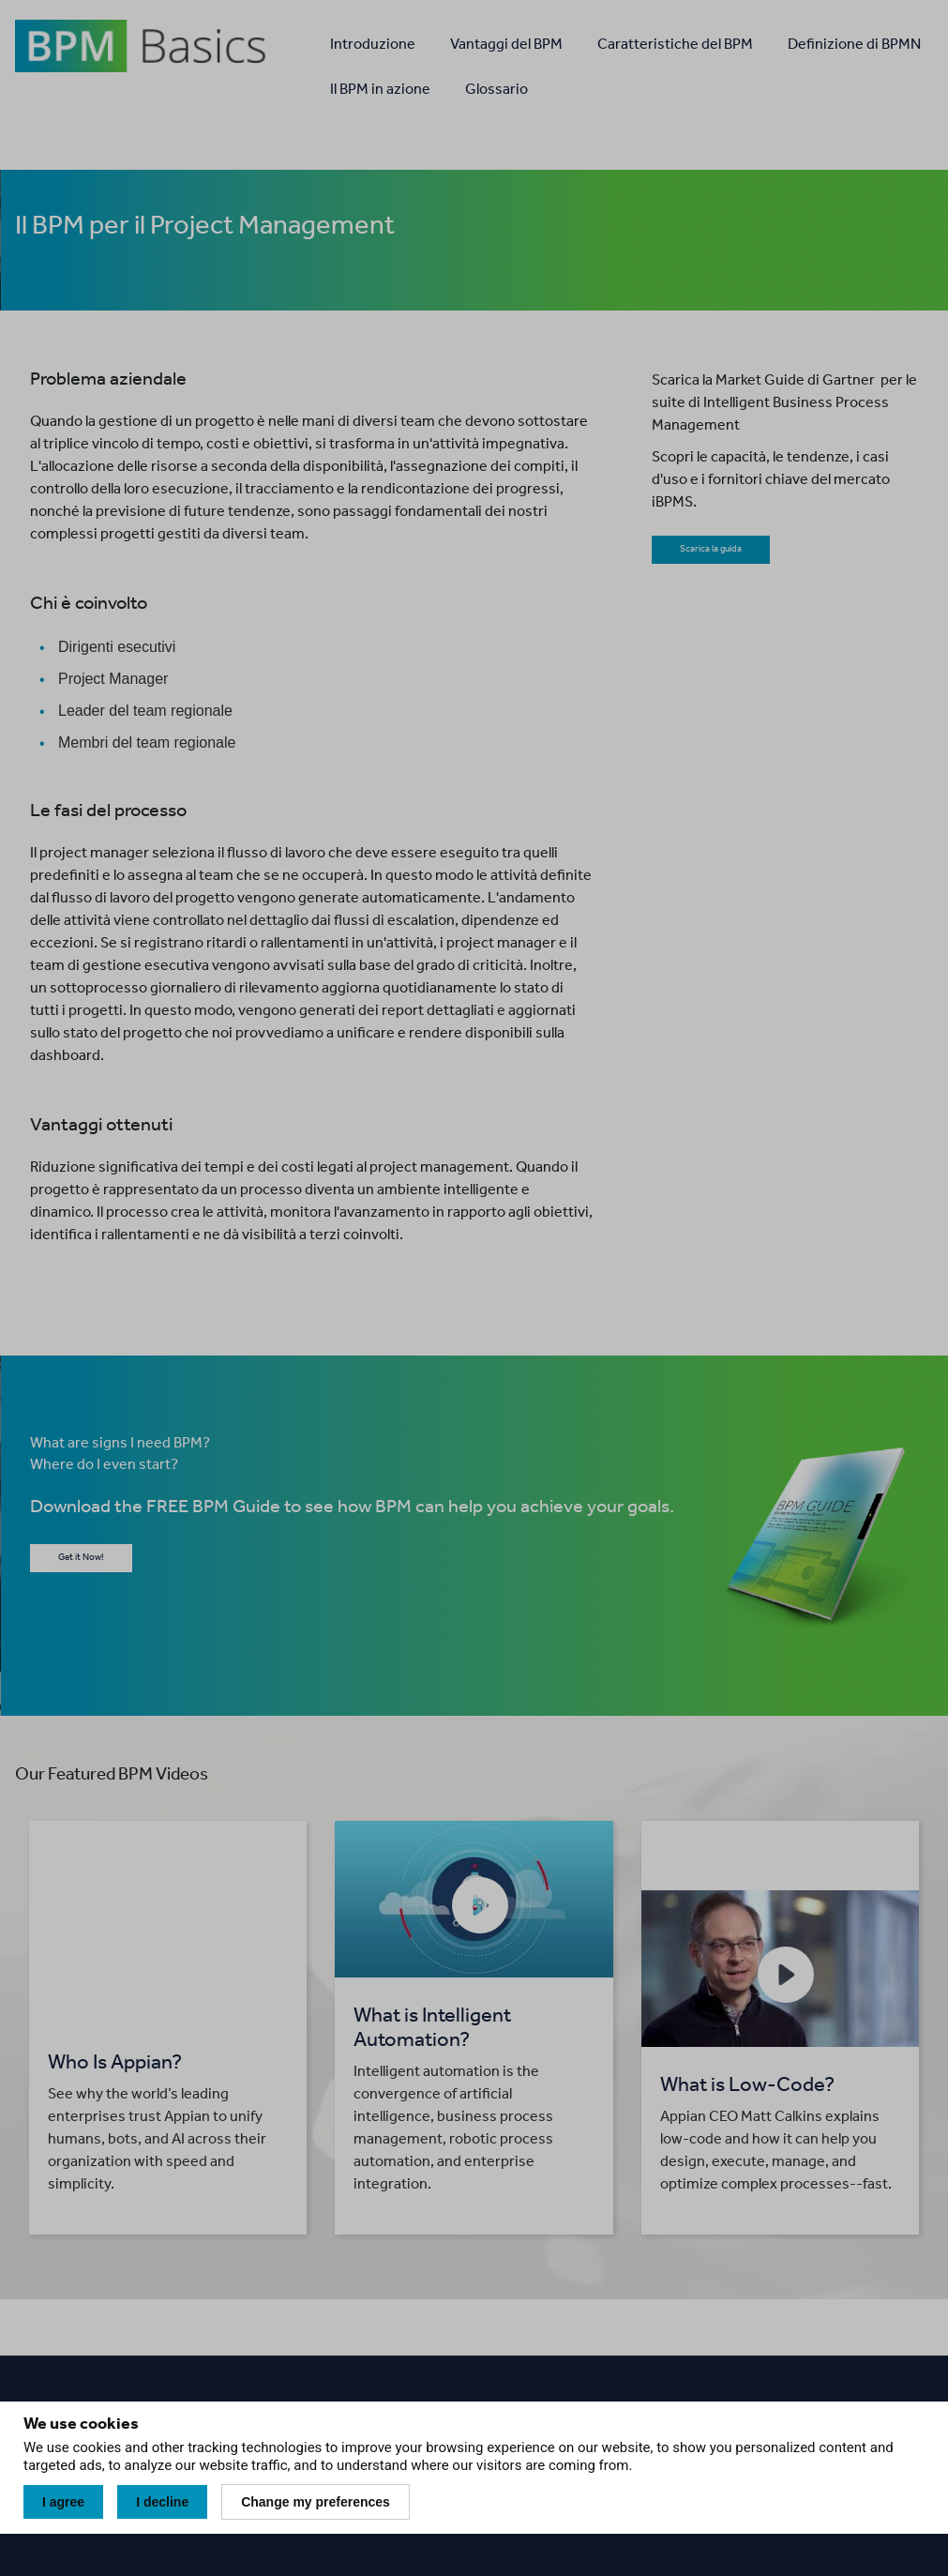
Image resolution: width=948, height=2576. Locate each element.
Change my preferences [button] (315, 2501)
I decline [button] (162, 2501)
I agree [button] (63, 2501)
